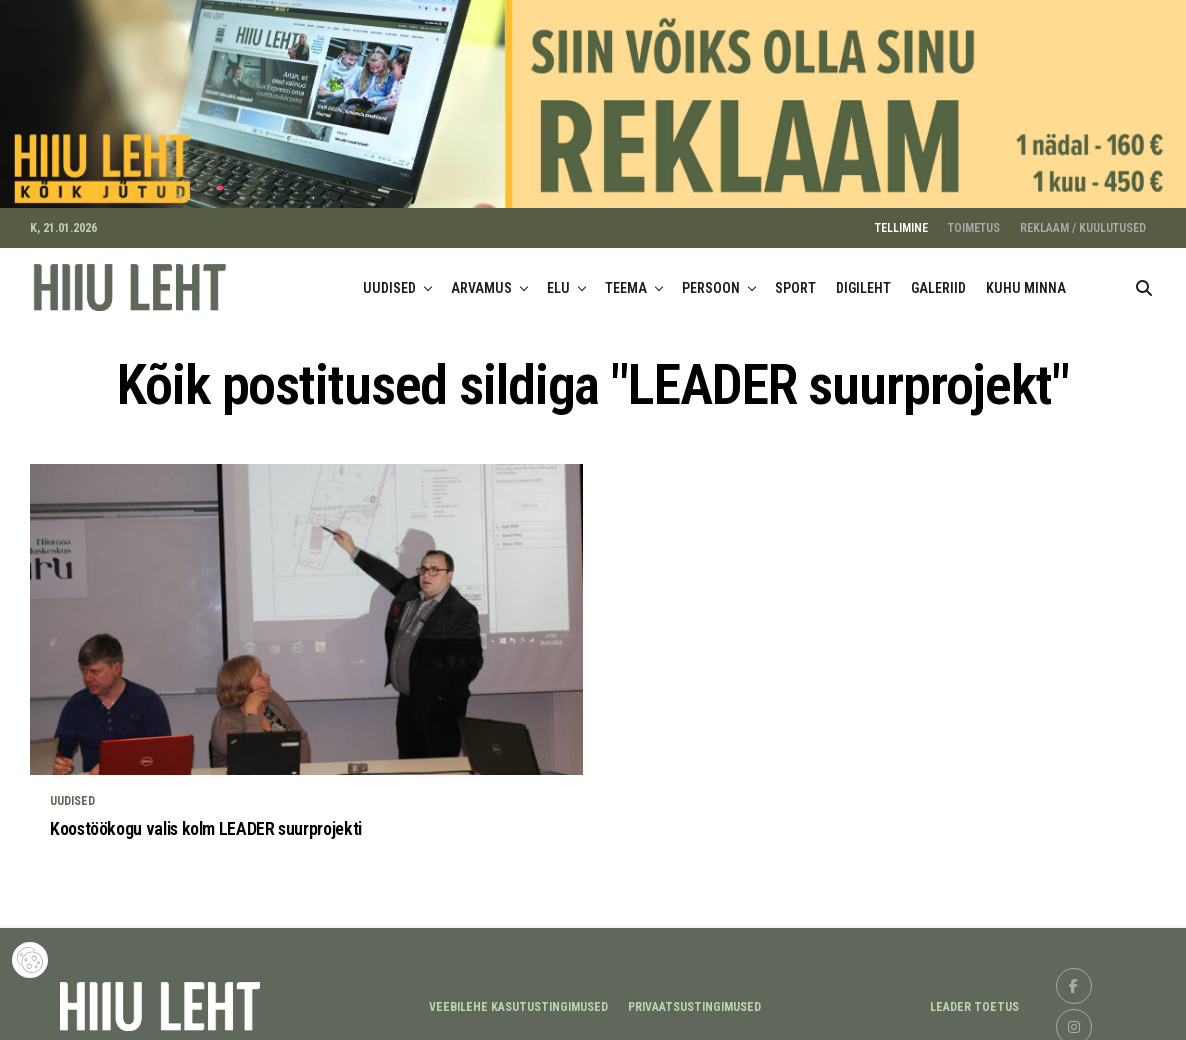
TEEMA (626, 280)
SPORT (795, 280)
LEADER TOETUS (974, 1000)
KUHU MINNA (1026, 280)
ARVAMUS (481, 280)
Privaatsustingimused (694, 1000)
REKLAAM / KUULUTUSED (1083, 220)
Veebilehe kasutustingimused (518, 1000)
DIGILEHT (863, 280)
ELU (558, 280)
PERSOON (711, 280)
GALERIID (938, 280)
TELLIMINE (901, 220)
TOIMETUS (974, 220)
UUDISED (389, 280)
